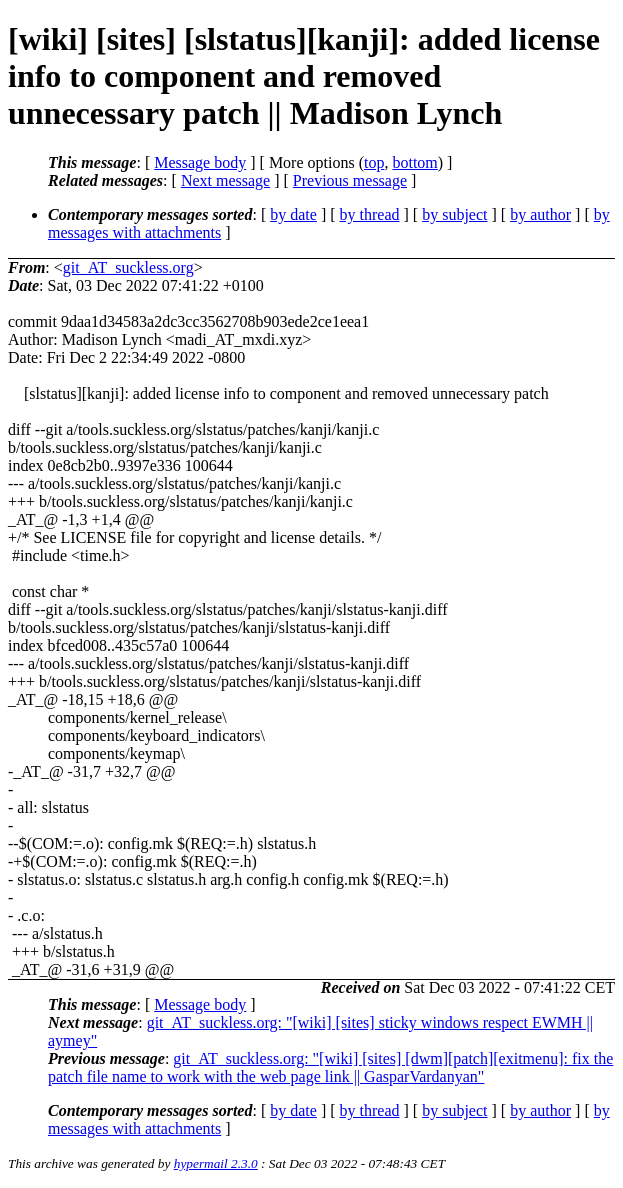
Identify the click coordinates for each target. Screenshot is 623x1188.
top (374, 162)
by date (293, 214)
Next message (225, 180)
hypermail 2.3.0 (216, 1163)
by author (540, 214)
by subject (454, 214)
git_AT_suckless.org (128, 267)
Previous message (350, 180)
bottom (414, 162)
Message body (200, 162)
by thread (370, 214)
